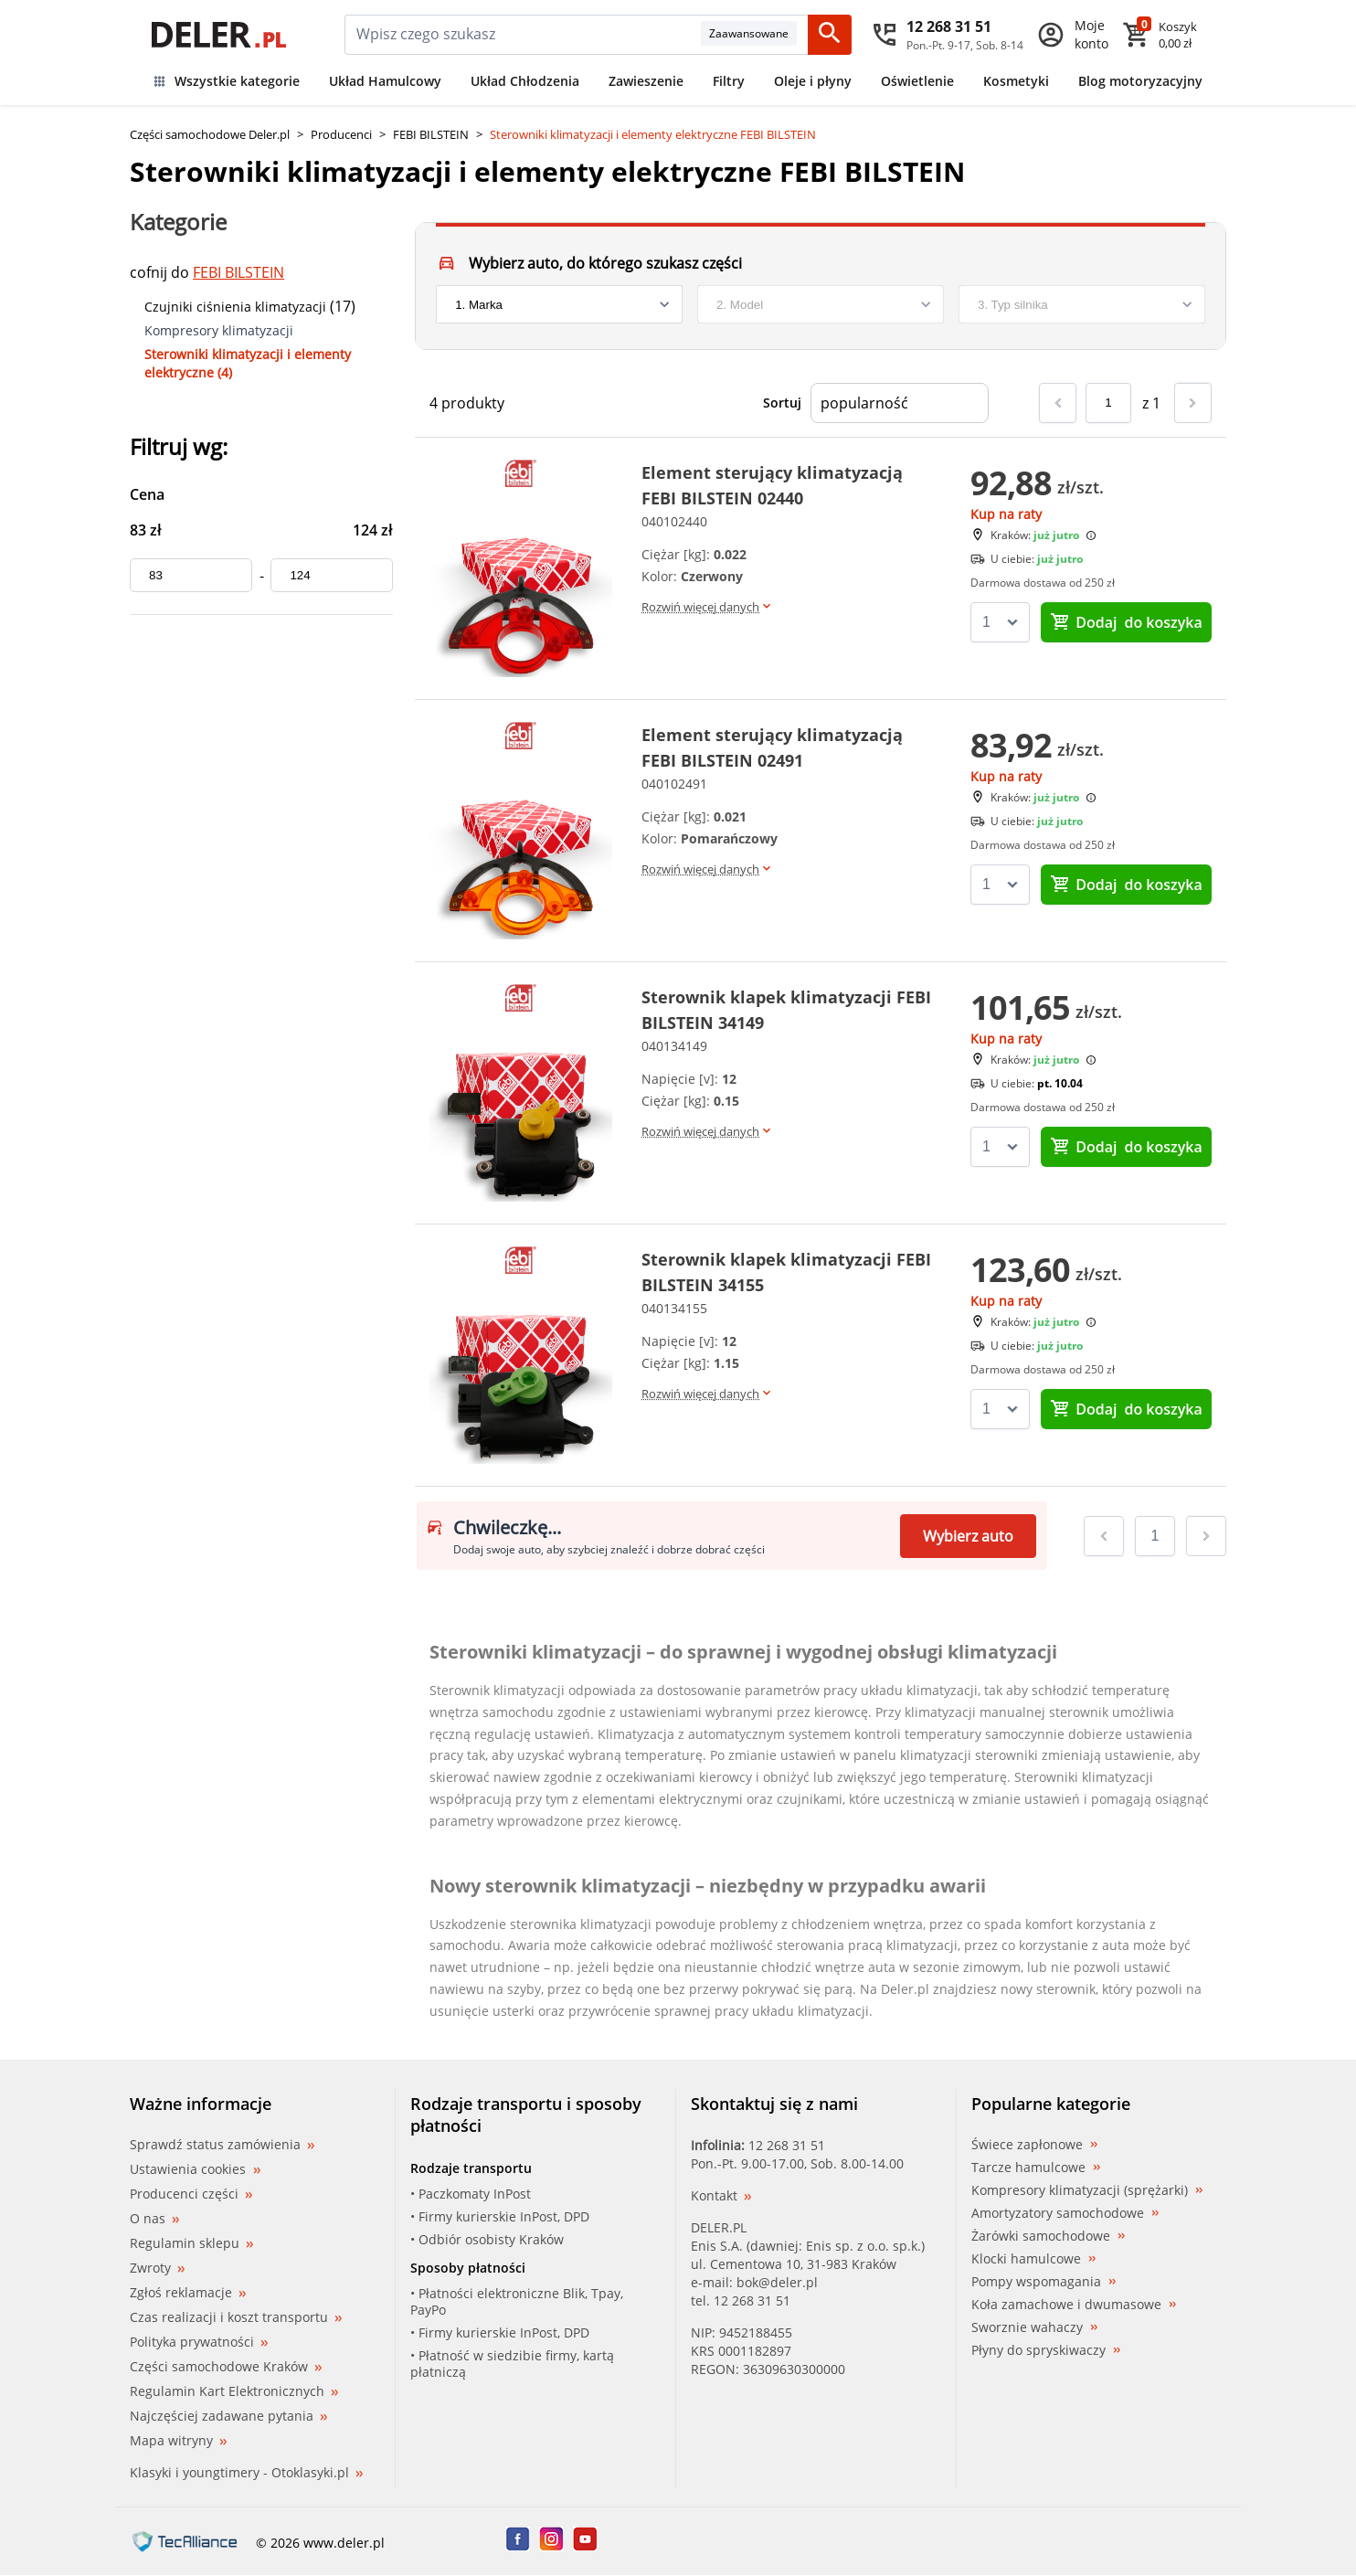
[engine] (1082, 304)
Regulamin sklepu (191, 2243)
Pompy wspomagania (1043, 2282)
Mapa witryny (178, 2440)
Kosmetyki (1016, 81)
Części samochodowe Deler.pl (210, 134)
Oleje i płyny (813, 81)
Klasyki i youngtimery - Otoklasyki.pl (246, 2472)
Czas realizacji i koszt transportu (236, 2317)
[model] (820, 304)
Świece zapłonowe (1034, 2144)
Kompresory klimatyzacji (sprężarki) (1086, 2190)
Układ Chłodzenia (525, 81)
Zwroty (157, 2267)
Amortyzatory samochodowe (1065, 2213)
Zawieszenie (646, 81)
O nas (154, 2218)
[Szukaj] (830, 35)
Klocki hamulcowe (1033, 2259)
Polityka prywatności (199, 2341)
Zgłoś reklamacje (188, 2292)
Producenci (341, 134)
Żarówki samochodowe (1048, 2236)
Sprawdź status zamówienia (222, 2144)
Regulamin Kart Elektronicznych (234, 2391)
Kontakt (721, 2195)
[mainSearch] (522, 35)
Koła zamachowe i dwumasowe (1073, 2304)
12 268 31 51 (786, 2145)
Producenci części (191, 2194)
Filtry (729, 81)
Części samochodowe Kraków (226, 2366)
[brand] (559, 304)
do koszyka (1126, 622)
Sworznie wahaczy (1034, 2327)
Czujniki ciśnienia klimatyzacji (235, 306)
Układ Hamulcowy (385, 81)
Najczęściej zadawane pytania (228, 2415)
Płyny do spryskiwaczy (1045, 2350)
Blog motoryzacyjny (1140, 81)
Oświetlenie (917, 81)
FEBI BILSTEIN (431, 134)
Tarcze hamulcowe (1035, 2167)
